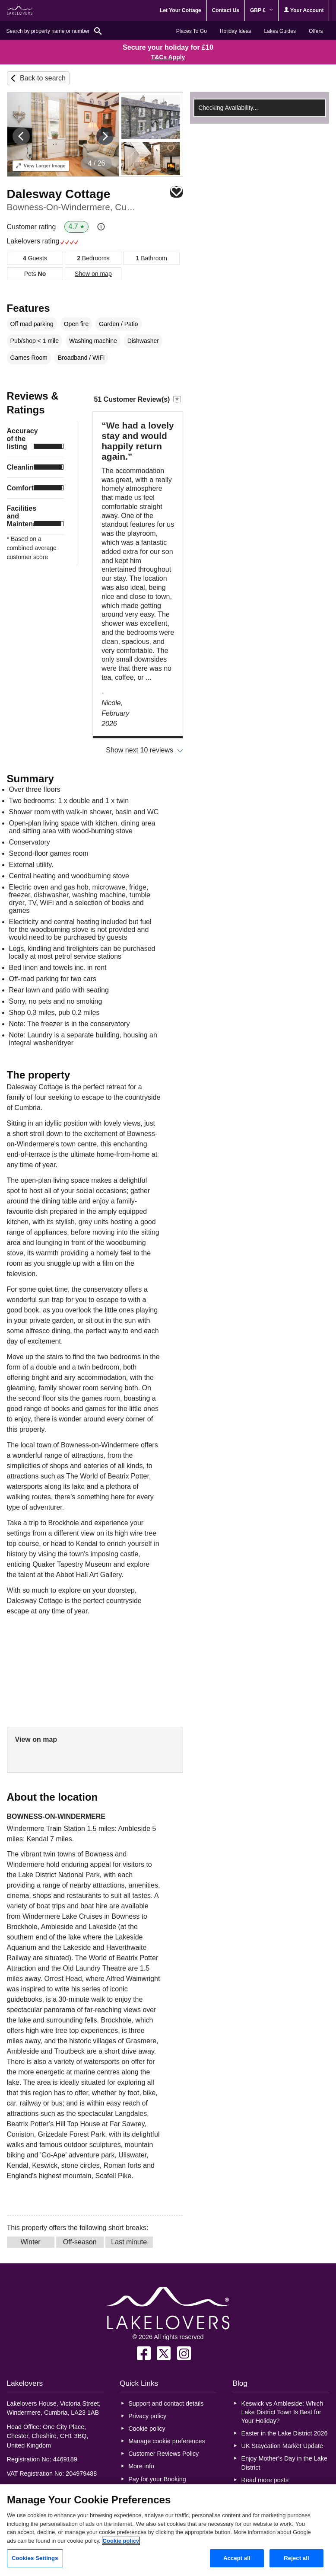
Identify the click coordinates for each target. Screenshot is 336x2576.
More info (141, 2466)
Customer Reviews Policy (163, 2453)
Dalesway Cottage (59, 194)
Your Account (303, 10)
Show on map (93, 273)
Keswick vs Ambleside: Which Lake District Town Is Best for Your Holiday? (282, 2412)
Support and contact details (165, 2403)
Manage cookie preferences (166, 2441)
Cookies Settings (35, 2558)
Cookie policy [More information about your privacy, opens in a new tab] (121, 2541)
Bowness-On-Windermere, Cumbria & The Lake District (75, 207)
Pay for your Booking (157, 2479)
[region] (168, 2530)
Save (176, 192)
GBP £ (261, 10)
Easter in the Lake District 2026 (284, 2433)
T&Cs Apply (168, 57)
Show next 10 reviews (139, 750)
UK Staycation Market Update (282, 2445)
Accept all (236, 2558)
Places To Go (191, 31)
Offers (316, 31)
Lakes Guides (280, 31)
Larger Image (41, 165)
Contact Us (225, 10)
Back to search (43, 78)
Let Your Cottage (180, 10)
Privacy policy (147, 2416)
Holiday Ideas (235, 31)
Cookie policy (146, 2428)
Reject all (296, 2558)
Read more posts (265, 2480)
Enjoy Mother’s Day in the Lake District (284, 2462)
